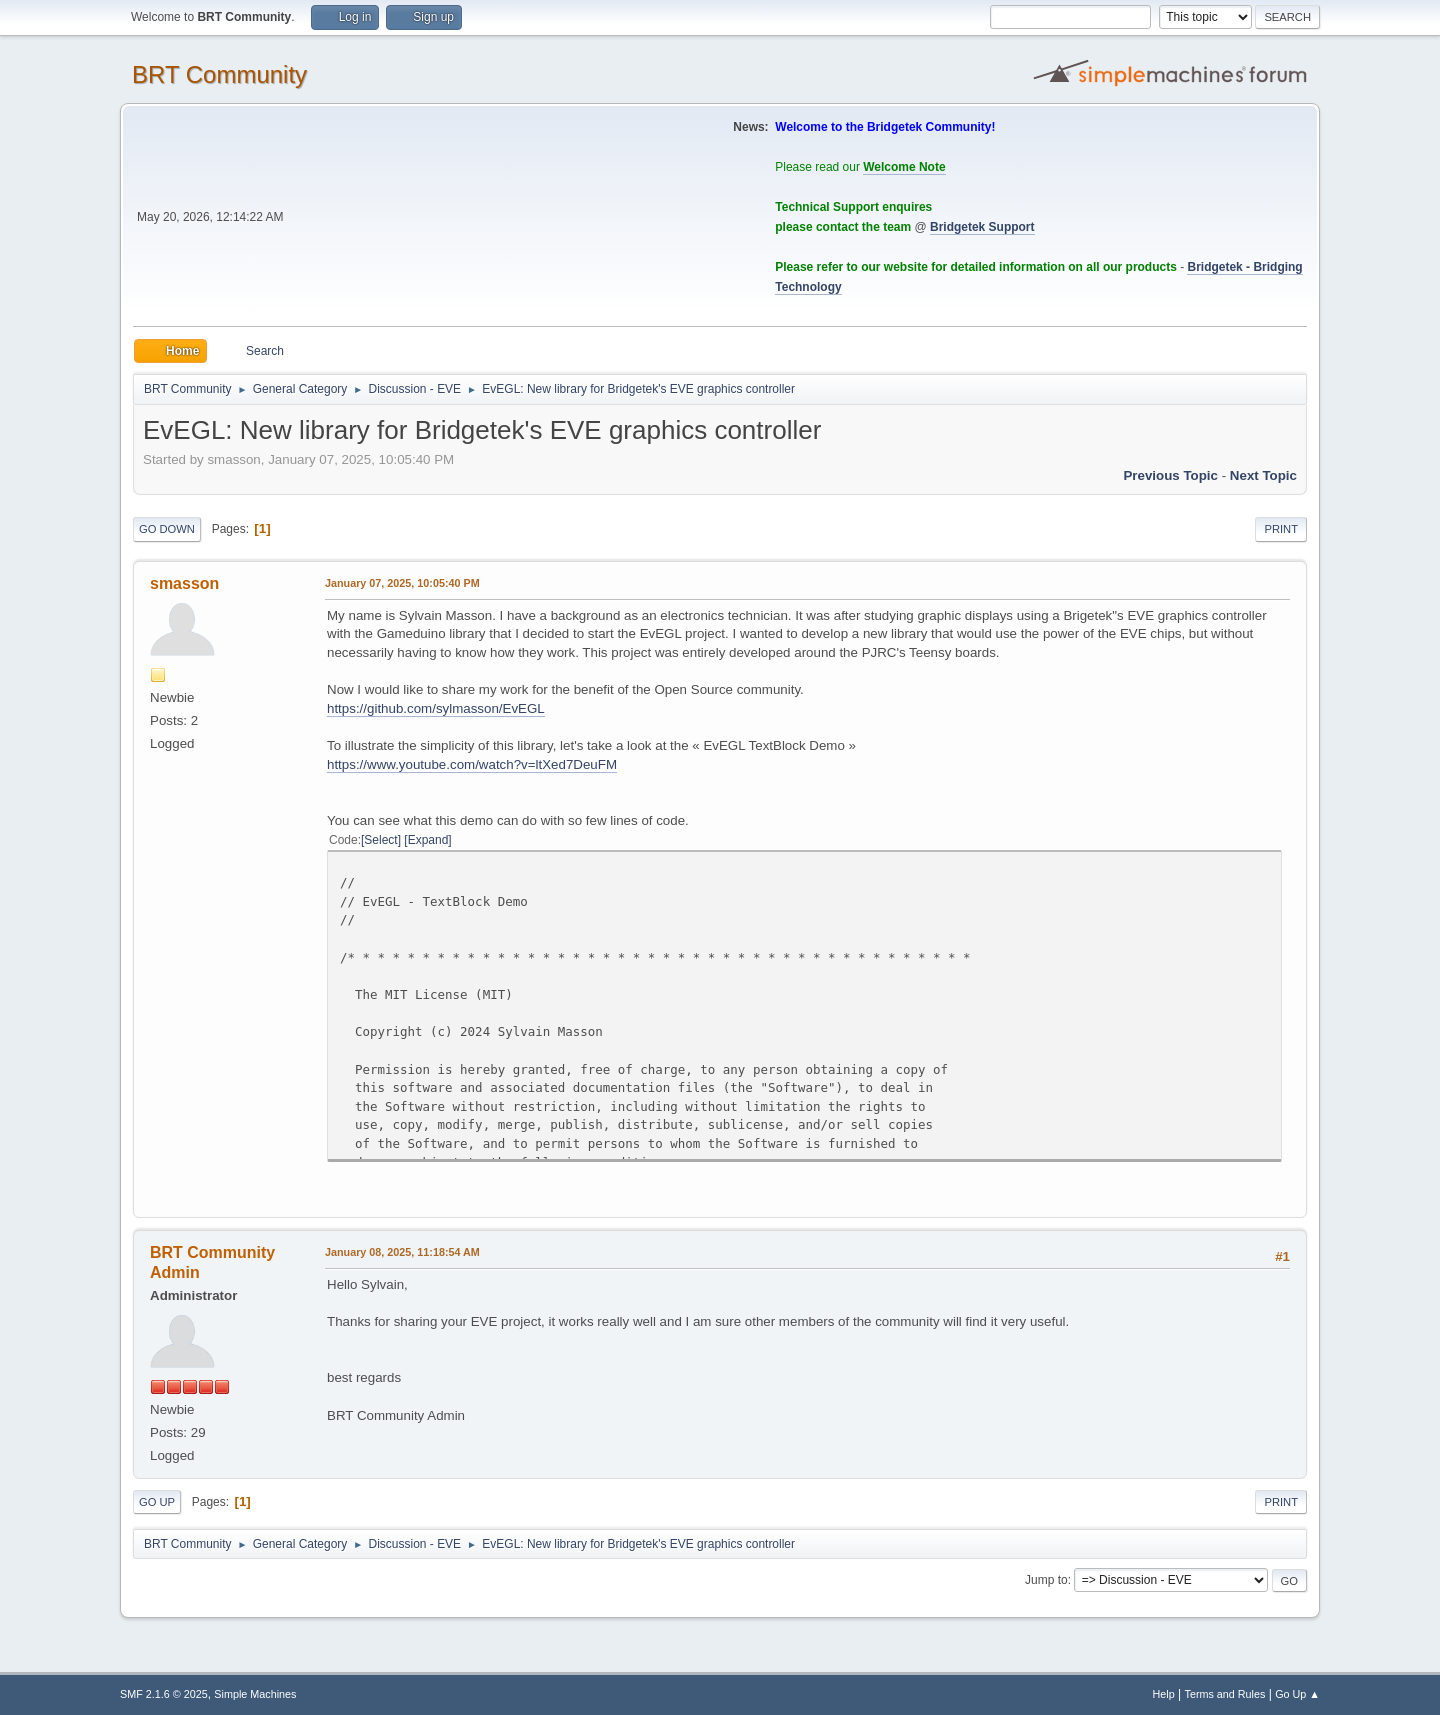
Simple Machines (255, 1694)
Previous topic (1170, 475)
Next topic (1263, 475)
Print (1281, 529)
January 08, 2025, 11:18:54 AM (402, 1252)
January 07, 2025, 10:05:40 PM (402, 583)
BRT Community (219, 74)
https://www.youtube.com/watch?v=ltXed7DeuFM (472, 764)
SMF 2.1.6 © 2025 (164, 1694)
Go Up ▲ (1297, 1694)
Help (1164, 1694)
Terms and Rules (1225, 1694)
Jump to (1046, 1580)
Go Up (157, 1502)
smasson (184, 583)
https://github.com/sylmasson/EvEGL (436, 708)
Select (380, 840)
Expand (428, 840)
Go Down (167, 529)
